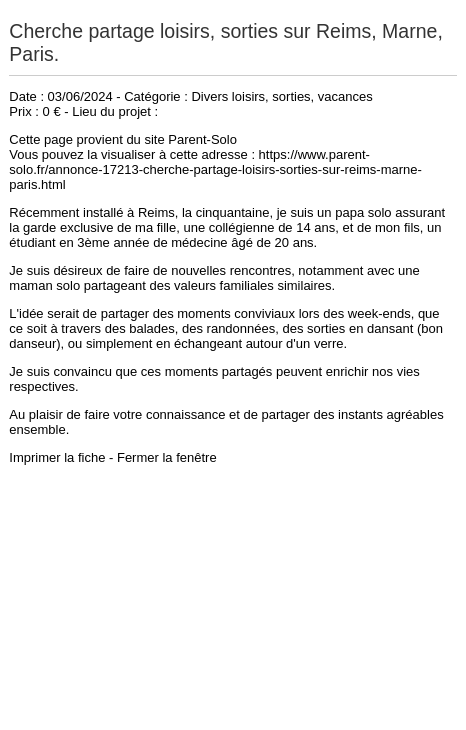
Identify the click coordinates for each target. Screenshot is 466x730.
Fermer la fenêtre (167, 457)
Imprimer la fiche (57, 457)
